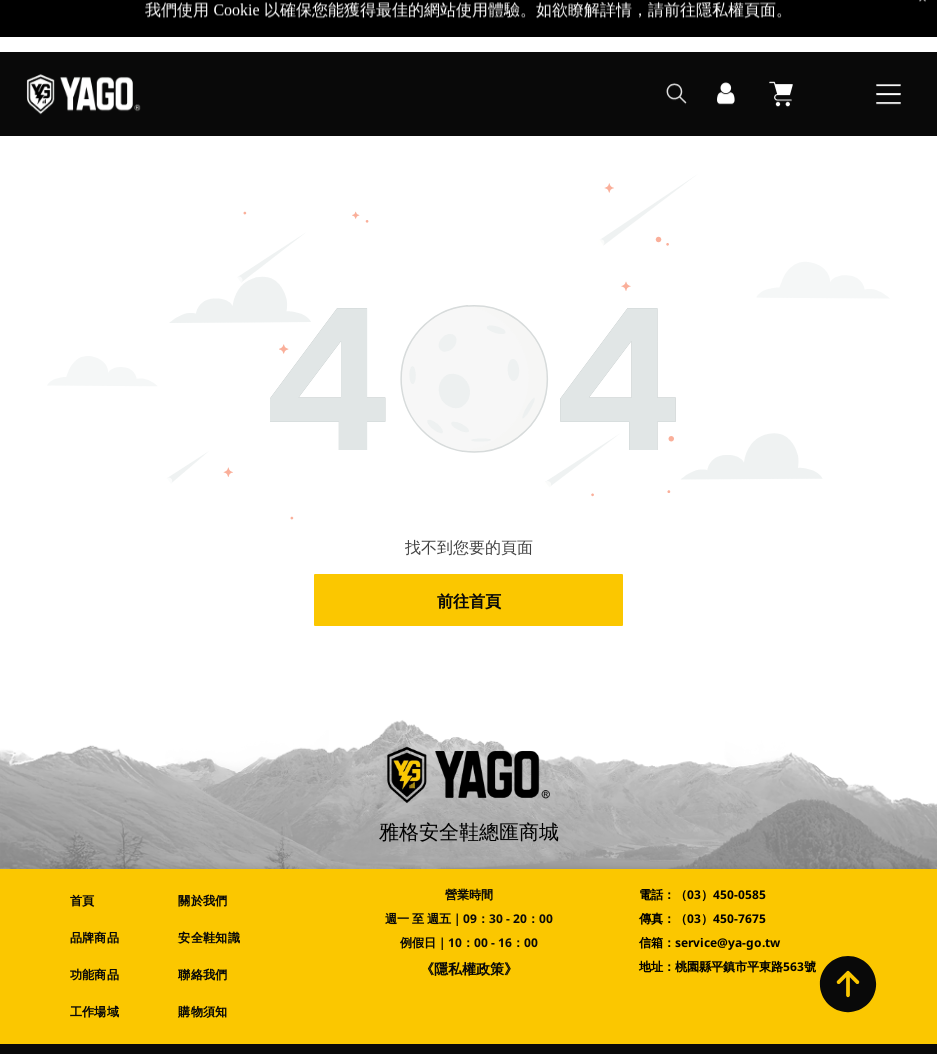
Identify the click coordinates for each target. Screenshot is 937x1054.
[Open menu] (888, 42)
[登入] (726, 42)
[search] (676, 43)
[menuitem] (109, 848)
